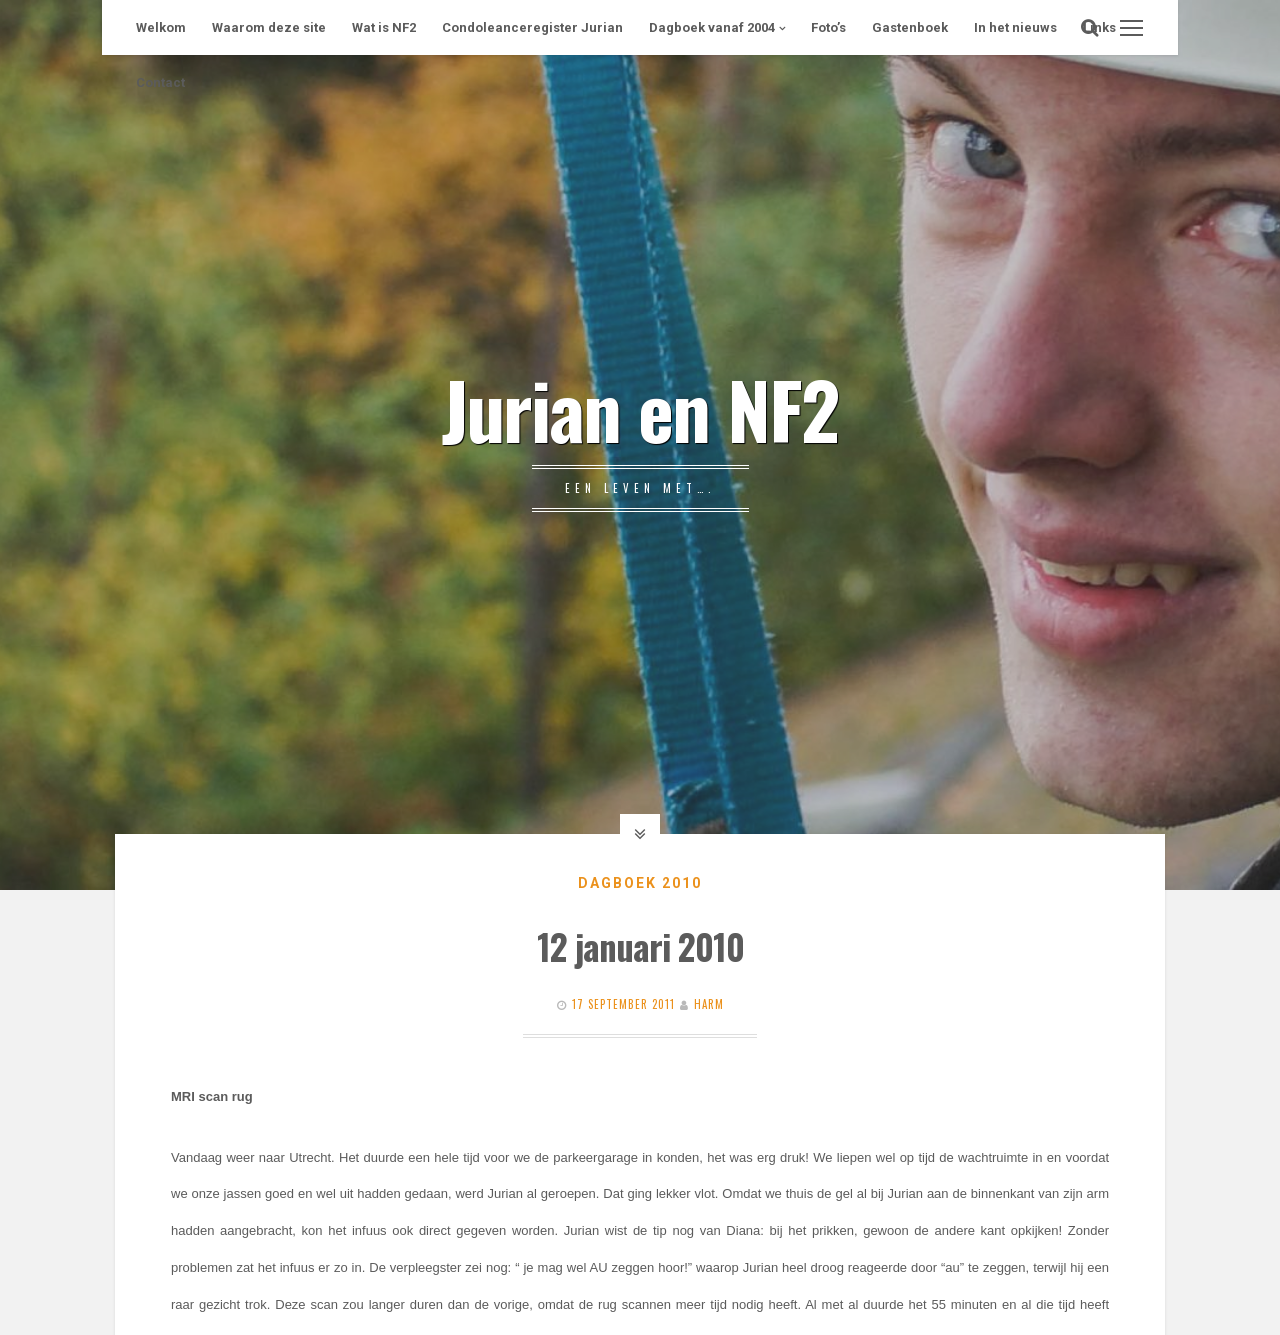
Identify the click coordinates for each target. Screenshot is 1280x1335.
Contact (160, 82)
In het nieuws (1015, 27)
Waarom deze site (269, 27)
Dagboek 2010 (640, 883)
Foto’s (828, 27)
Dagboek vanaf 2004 (712, 27)
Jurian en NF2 (640, 408)
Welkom (161, 27)
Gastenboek (910, 27)
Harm (709, 1004)
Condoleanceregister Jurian (532, 27)
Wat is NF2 (384, 27)
